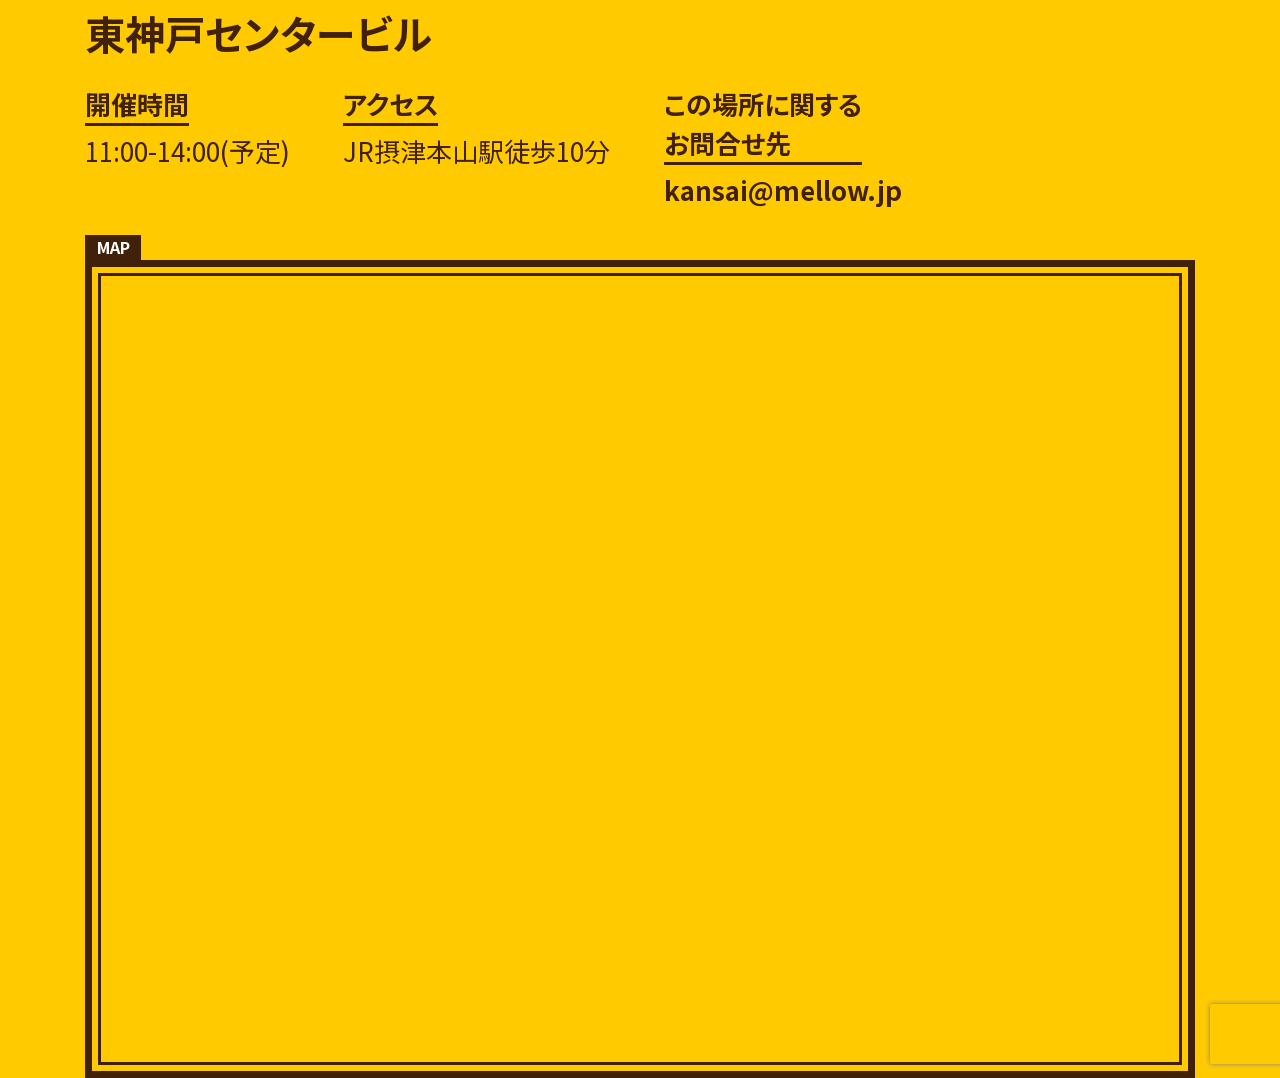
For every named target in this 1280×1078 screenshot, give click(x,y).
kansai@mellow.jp (783, 189)
